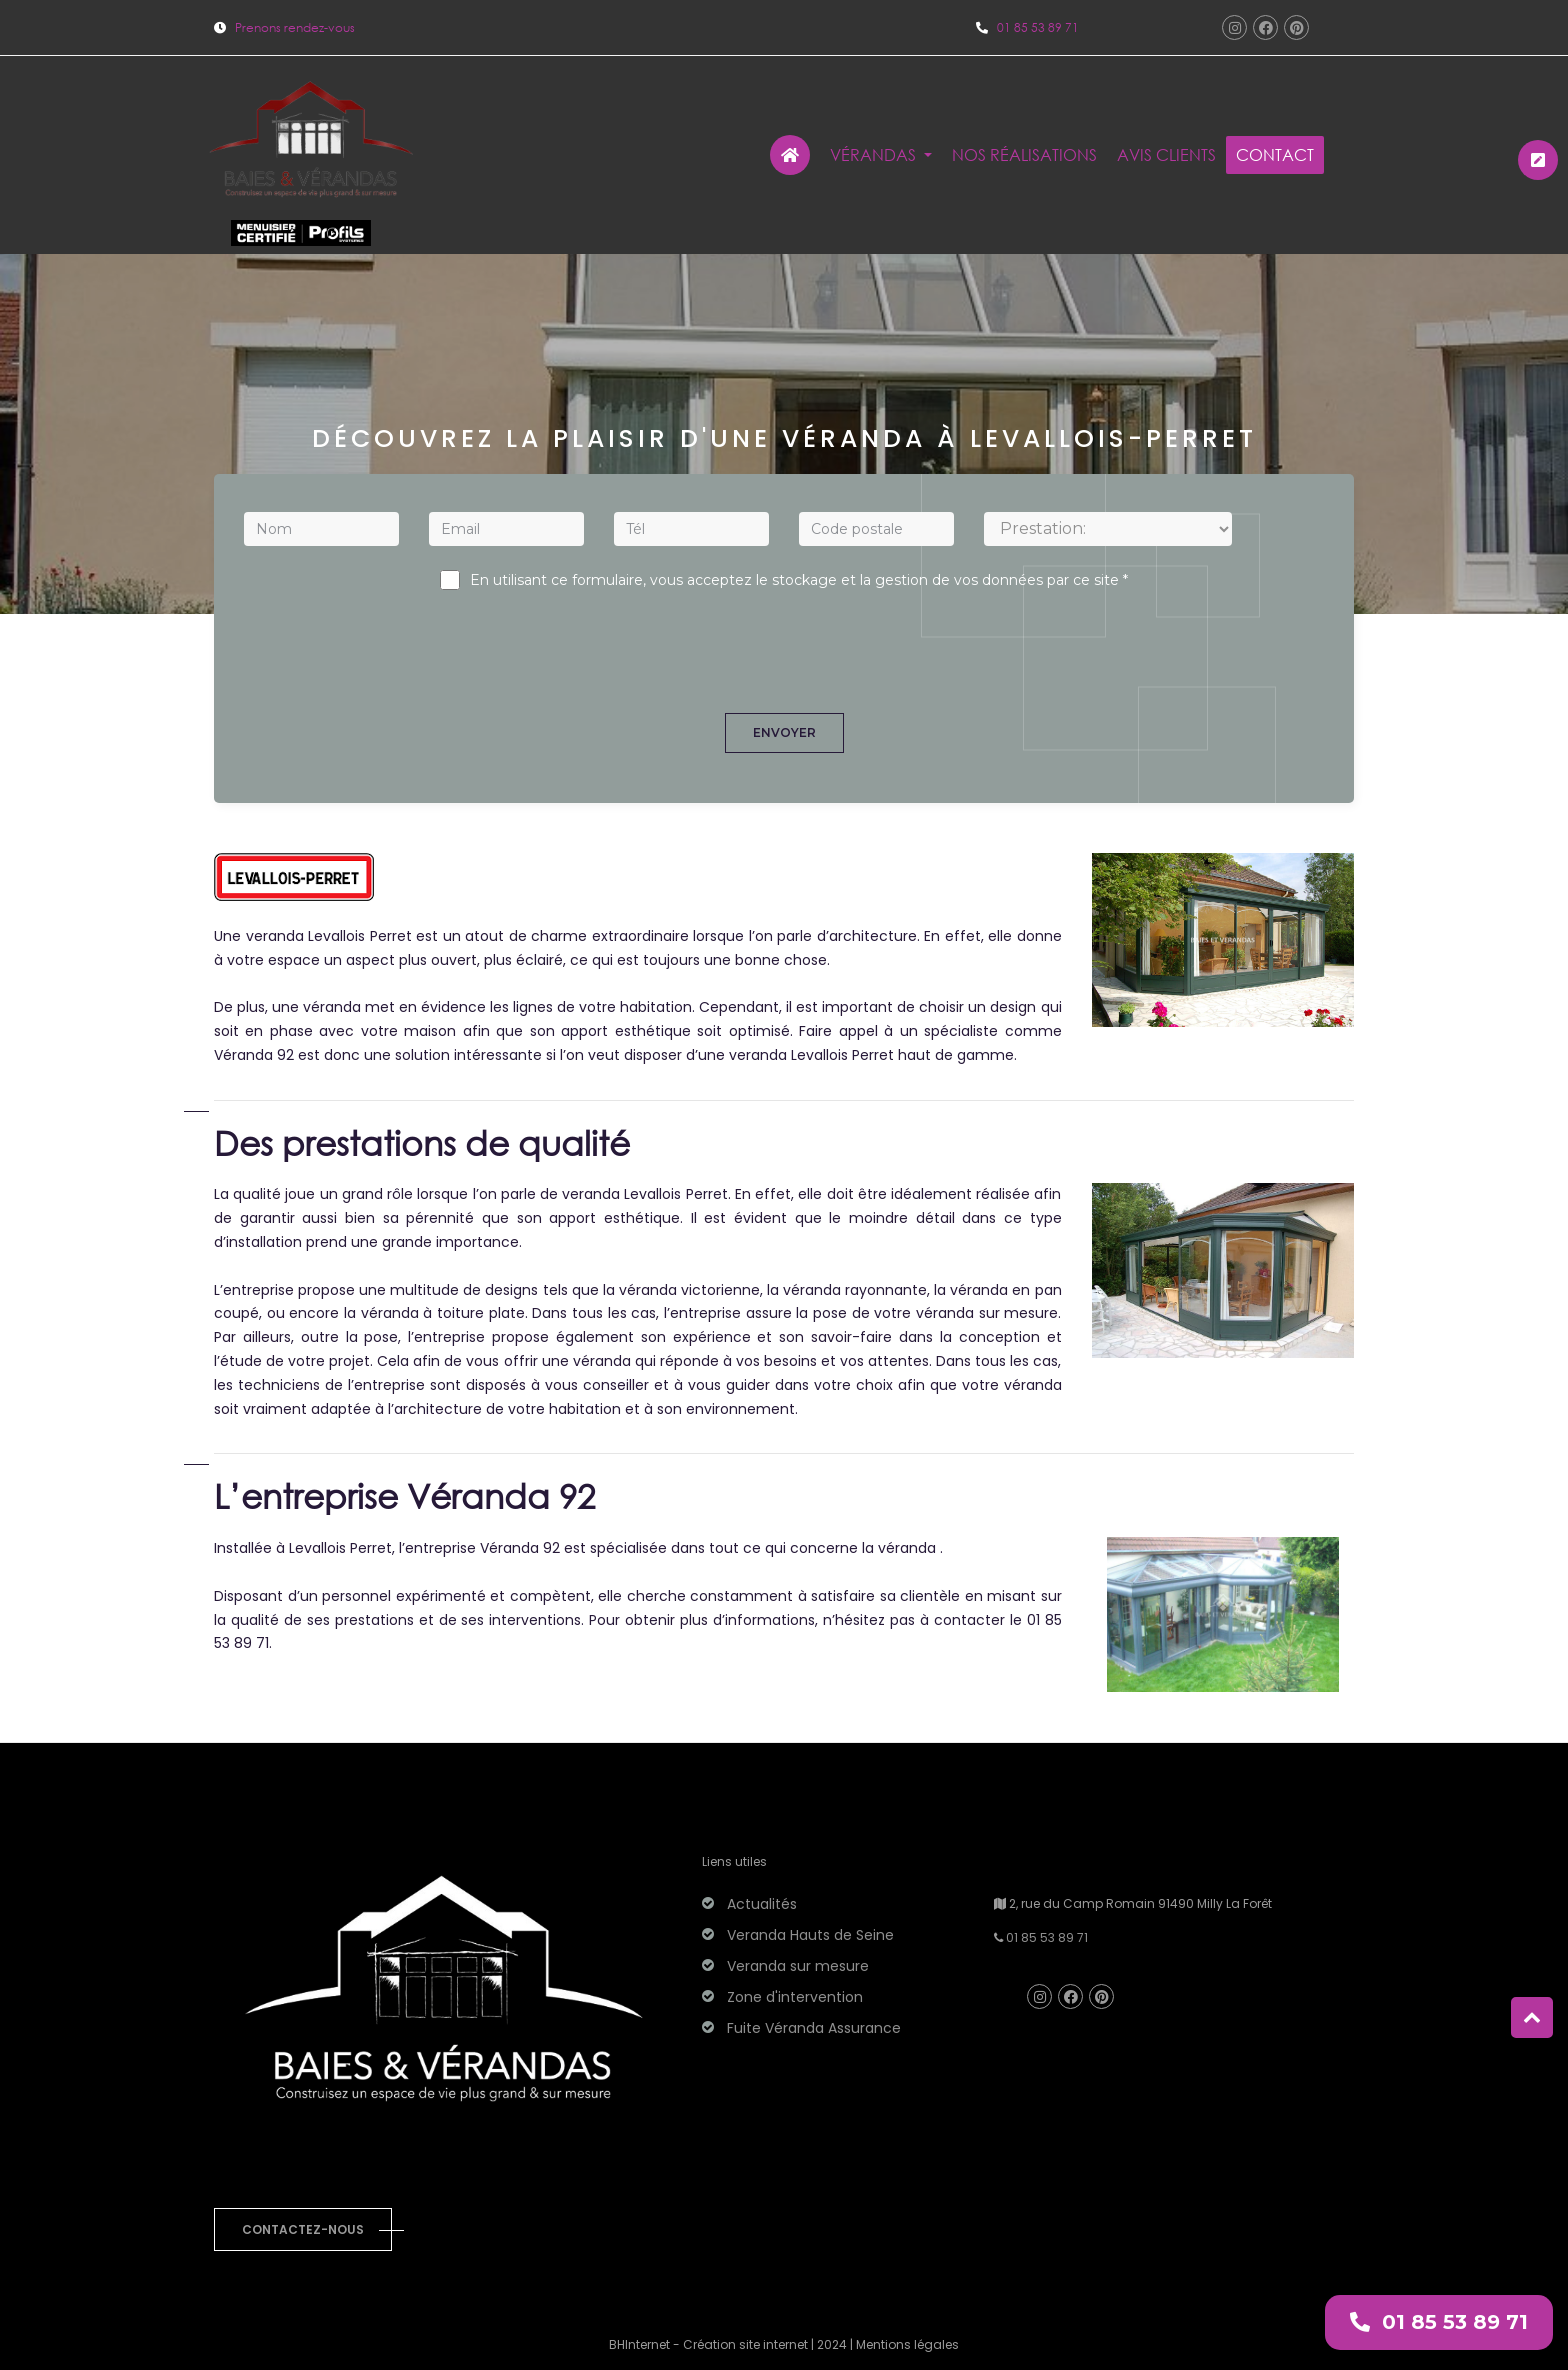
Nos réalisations (1024, 154)
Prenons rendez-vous (284, 27)
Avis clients (1166, 154)
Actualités (762, 1904)
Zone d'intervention (795, 1997)
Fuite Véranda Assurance (814, 2028)
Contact (1275, 154)
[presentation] (784, 638)
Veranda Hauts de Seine (810, 1935)
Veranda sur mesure (798, 1966)
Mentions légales (907, 2344)
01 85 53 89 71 (1038, 27)
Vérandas (875, 154)
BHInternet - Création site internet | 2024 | (732, 2344)
